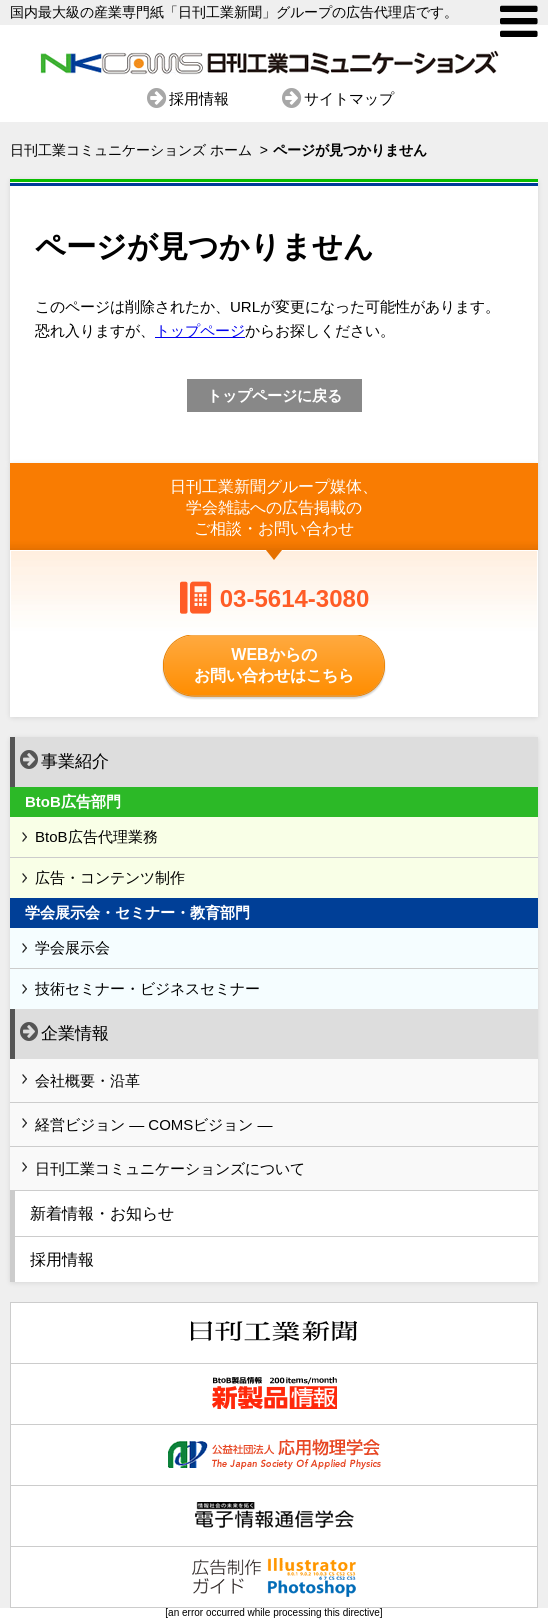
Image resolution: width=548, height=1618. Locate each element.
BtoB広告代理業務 (96, 836)
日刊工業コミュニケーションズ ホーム (131, 150)
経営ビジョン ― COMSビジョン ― (154, 1124)
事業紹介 (64, 760)
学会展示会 (72, 947)
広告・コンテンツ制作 (110, 877)
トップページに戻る (274, 395)
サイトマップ (349, 98)
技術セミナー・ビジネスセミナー (147, 988)
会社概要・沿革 (87, 1080)
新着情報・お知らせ (102, 1213)
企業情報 (64, 1032)
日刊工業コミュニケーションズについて (170, 1168)
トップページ (200, 330)
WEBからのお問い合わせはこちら (274, 665)
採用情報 (199, 98)
